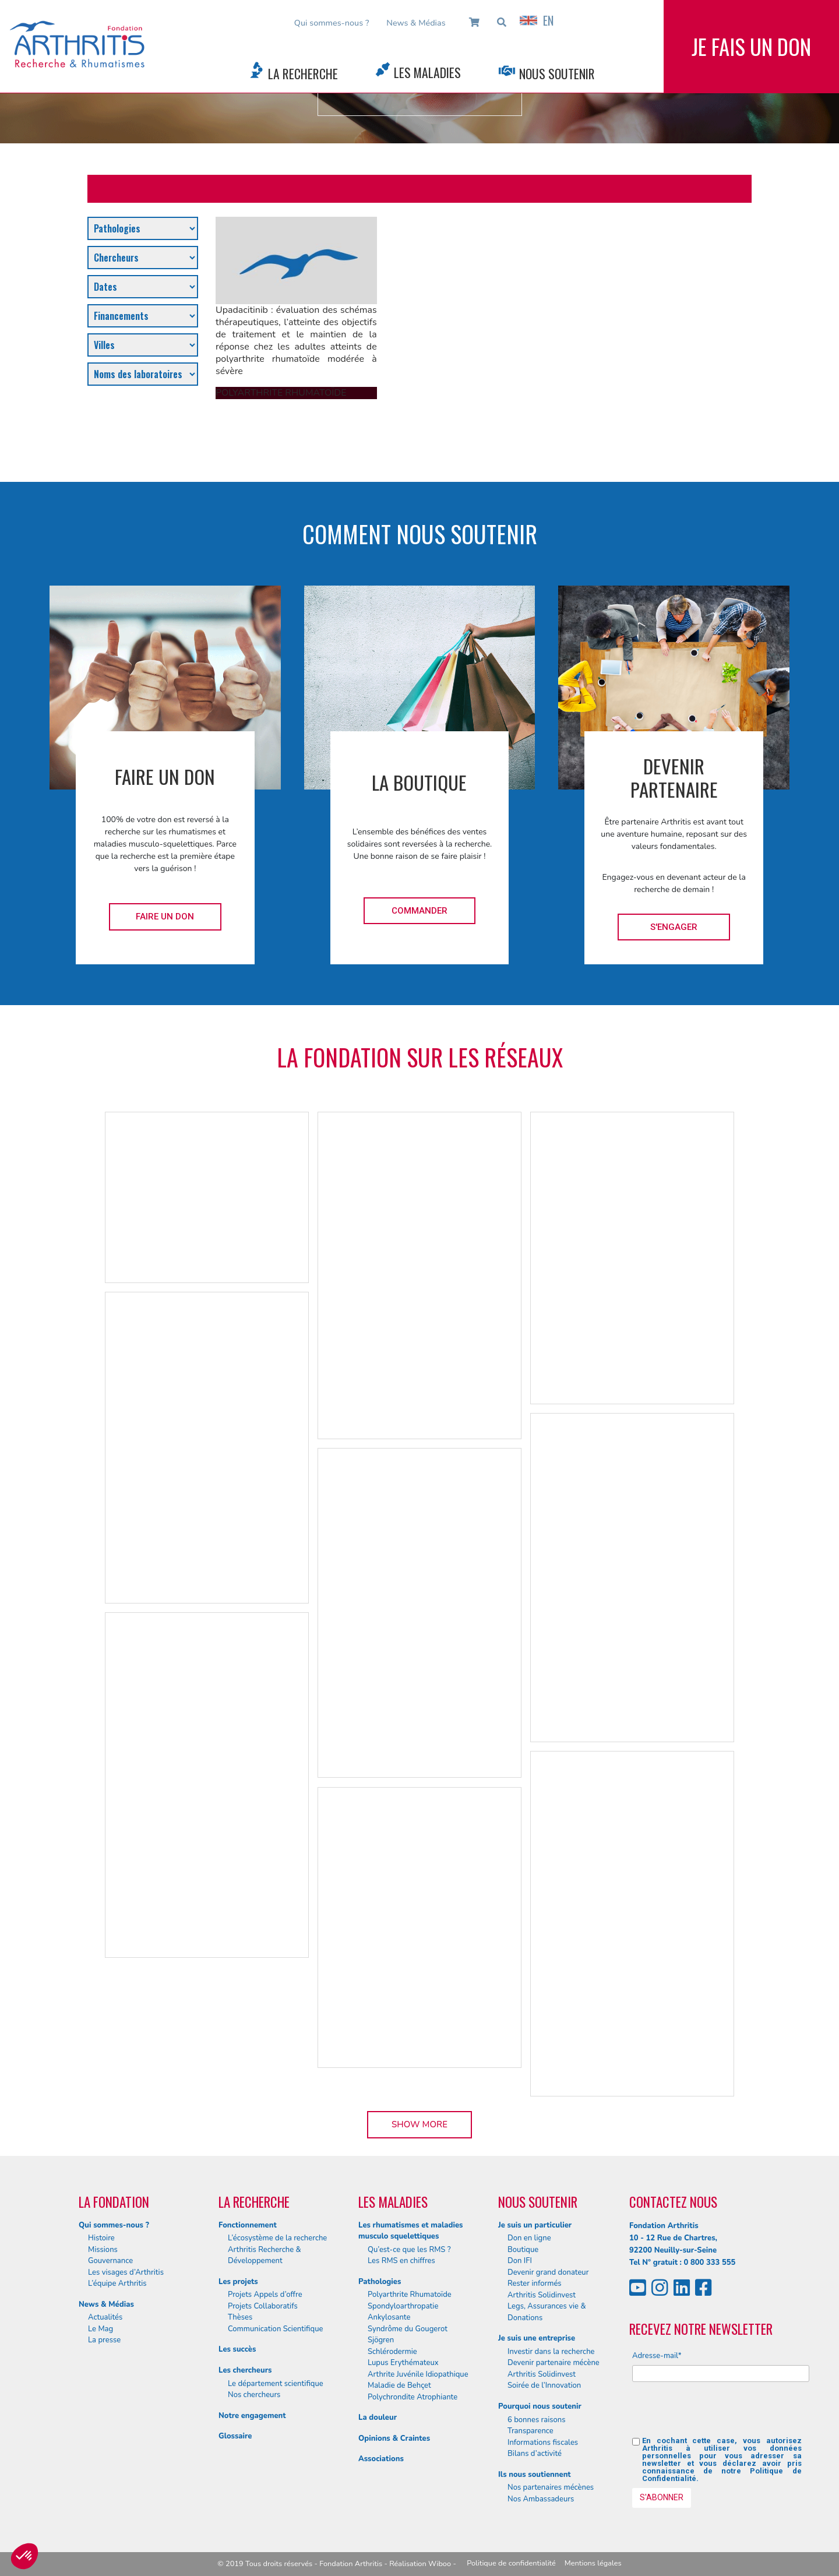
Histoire (101, 2238)
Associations (381, 2459)
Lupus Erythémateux (403, 2362)
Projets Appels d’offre (265, 2294)
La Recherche (303, 73)
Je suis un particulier (535, 2225)
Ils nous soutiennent (534, 2474)
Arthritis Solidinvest (541, 2295)
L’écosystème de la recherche (277, 2238)
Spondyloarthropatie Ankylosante (403, 2312)
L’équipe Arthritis (117, 2283)
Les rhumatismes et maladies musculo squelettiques (410, 2231)
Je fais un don (751, 46)
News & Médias (415, 23)
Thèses (240, 2317)
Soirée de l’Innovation (544, 2385)
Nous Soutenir (557, 73)
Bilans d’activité (534, 2453)
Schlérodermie (392, 2351)
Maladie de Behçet (399, 2385)
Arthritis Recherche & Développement (264, 2255)
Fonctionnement (247, 2225)
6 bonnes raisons (536, 2420)
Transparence (530, 2431)
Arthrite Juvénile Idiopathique (418, 2374)
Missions (103, 2249)
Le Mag (100, 2329)
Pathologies (379, 2282)
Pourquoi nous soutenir (539, 2406)
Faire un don (165, 916)
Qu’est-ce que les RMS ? (409, 2249)
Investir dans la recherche (551, 2351)
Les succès (237, 2349)
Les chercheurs (245, 2370)
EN (537, 20)
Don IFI (519, 2261)
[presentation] (720, 2414)
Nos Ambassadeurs (540, 2499)
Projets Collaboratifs (263, 2306)
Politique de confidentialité (511, 2563)
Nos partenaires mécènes (550, 2487)
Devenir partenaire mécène (553, 2362)
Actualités (105, 2317)
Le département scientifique (275, 2383)
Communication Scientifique (275, 2329)
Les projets (238, 2282)
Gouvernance (110, 2261)
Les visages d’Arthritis (126, 2272)
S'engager (673, 927)
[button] (24, 2556)
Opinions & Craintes (394, 2438)
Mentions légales (593, 2563)
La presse (104, 2340)
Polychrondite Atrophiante (412, 2397)
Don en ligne (529, 2238)
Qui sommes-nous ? (331, 23)
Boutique (522, 2249)
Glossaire (235, 2436)
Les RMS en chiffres (401, 2261)
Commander (419, 910)
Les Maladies (427, 72)
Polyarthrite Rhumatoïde (410, 2294)
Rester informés (534, 2283)
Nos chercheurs (254, 2395)
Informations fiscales (542, 2442)
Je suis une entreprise (536, 2338)
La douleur (377, 2417)
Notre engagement (252, 2416)
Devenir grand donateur (547, 2272)
